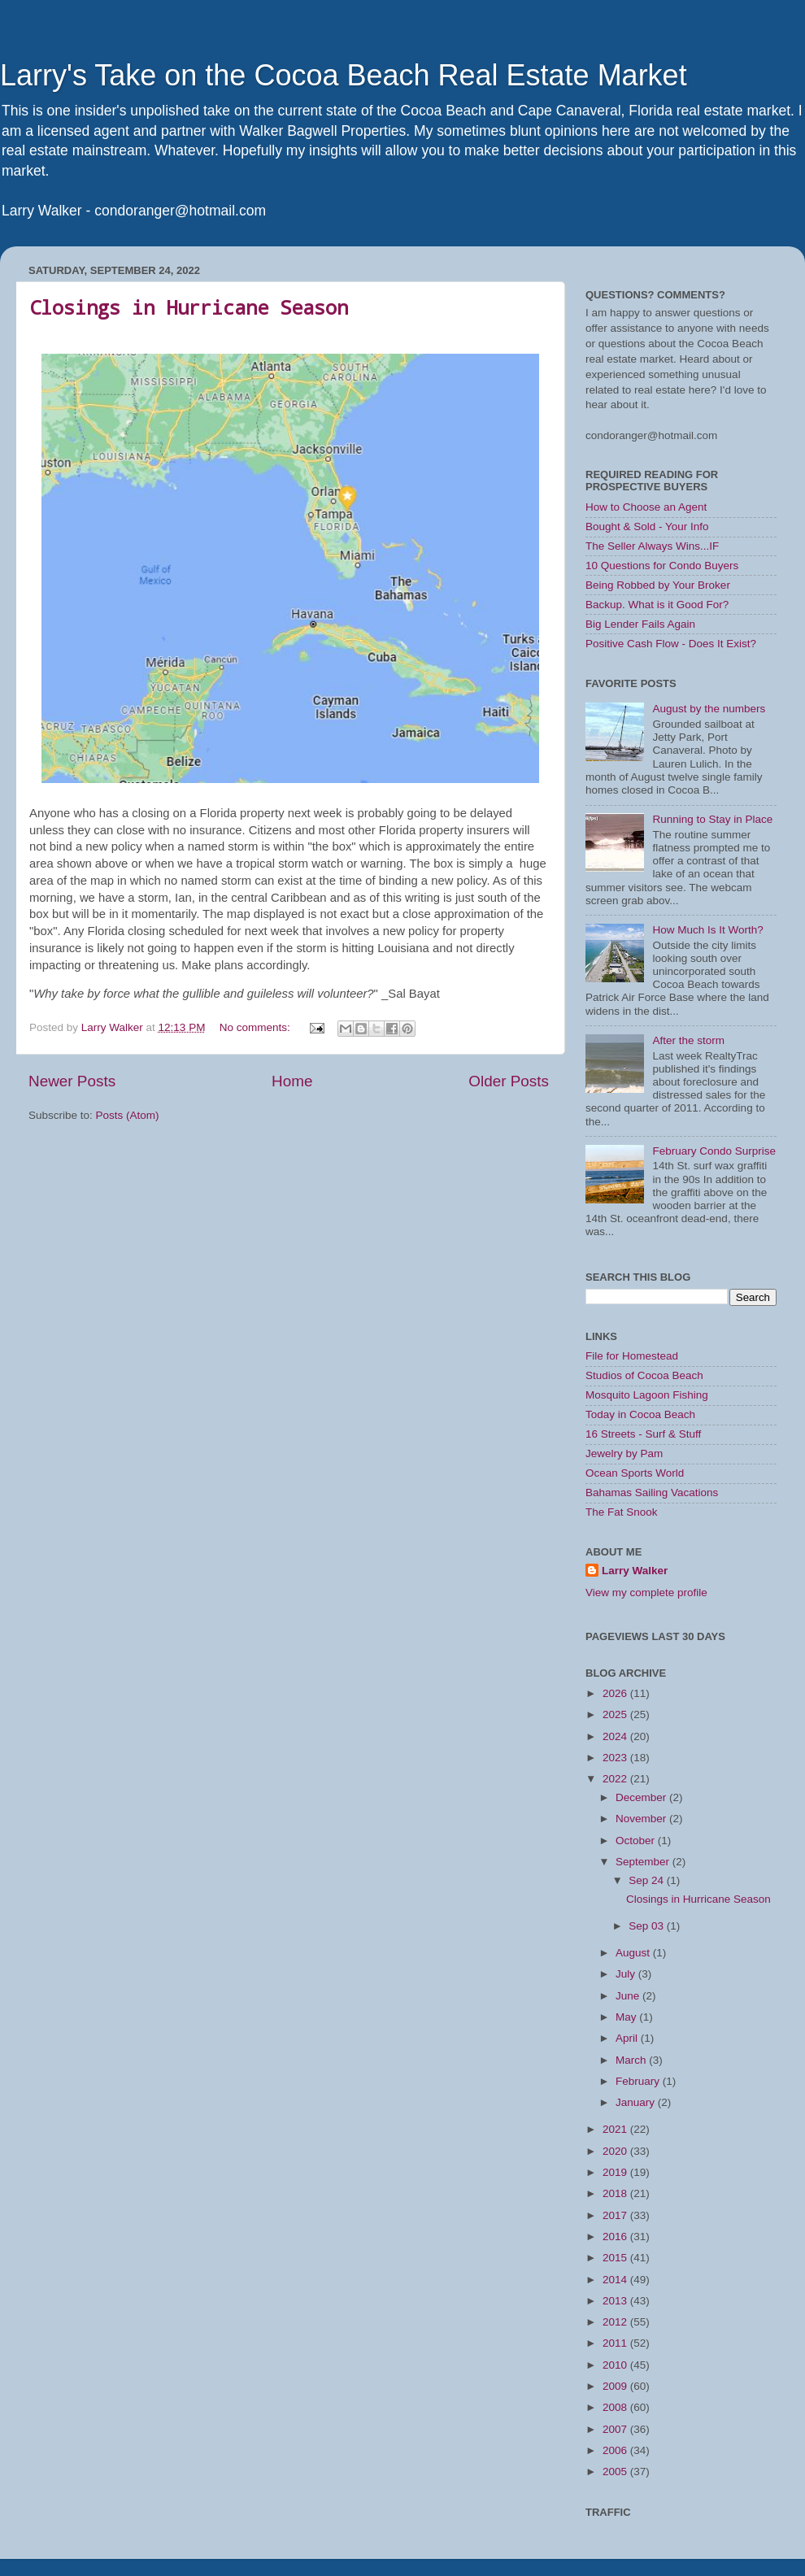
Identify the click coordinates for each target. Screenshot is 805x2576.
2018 (616, 2193)
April (628, 2038)
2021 (616, 2129)
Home (292, 1081)
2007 (616, 2429)
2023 (616, 1757)
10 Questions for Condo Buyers (661, 565)
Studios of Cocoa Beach (644, 1375)
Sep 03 (648, 1926)
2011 (616, 2343)
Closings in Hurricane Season (188, 307)
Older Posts (508, 1081)
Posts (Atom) (127, 1115)
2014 (616, 2280)
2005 (616, 2471)
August (634, 1953)
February (639, 2081)
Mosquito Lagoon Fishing (646, 1395)
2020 (616, 2151)
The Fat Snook (621, 1512)
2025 (616, 1714)
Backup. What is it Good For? (657, 604)
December (642, 1797)
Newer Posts (71, 1081)
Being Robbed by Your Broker (657, 585)
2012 (616, 2322)
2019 (616, 2172)
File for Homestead (631, 1356)
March (632, 2060)
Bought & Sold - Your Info (647, 526)
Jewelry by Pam (624, 1453)
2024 (616, 1736)
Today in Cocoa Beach (640, 1414)
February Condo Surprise (714, 1151)
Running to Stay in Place (712, 819)
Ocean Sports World (634, 1473)
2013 (616, 2301)
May (627, 2017)
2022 (616, 1779)
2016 (616, 2236)
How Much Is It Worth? (707, 930)
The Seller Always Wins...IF (652, 546)
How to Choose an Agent (646, 507)
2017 (616, 2215)
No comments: (257, 1027)
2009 (616, 2386)
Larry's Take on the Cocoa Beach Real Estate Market (343, 75)
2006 (616, 2450)
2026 (616, 1693)
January (637, 2102)
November (642, 1818)
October (637, 1840)
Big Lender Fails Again (640, 624)
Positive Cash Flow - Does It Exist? (670, 643)
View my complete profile (646, 1592)
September (644, 1862)
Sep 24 (648, 1880)
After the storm (688, 1040)
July (627, 1974)
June (629, 1996)
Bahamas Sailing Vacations (651, 1492)
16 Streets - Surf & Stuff (643, 1434)
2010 (616, 2365)
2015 (616, 2258)
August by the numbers (708, 709)
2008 (616, 2407)
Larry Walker (635, 1570)
